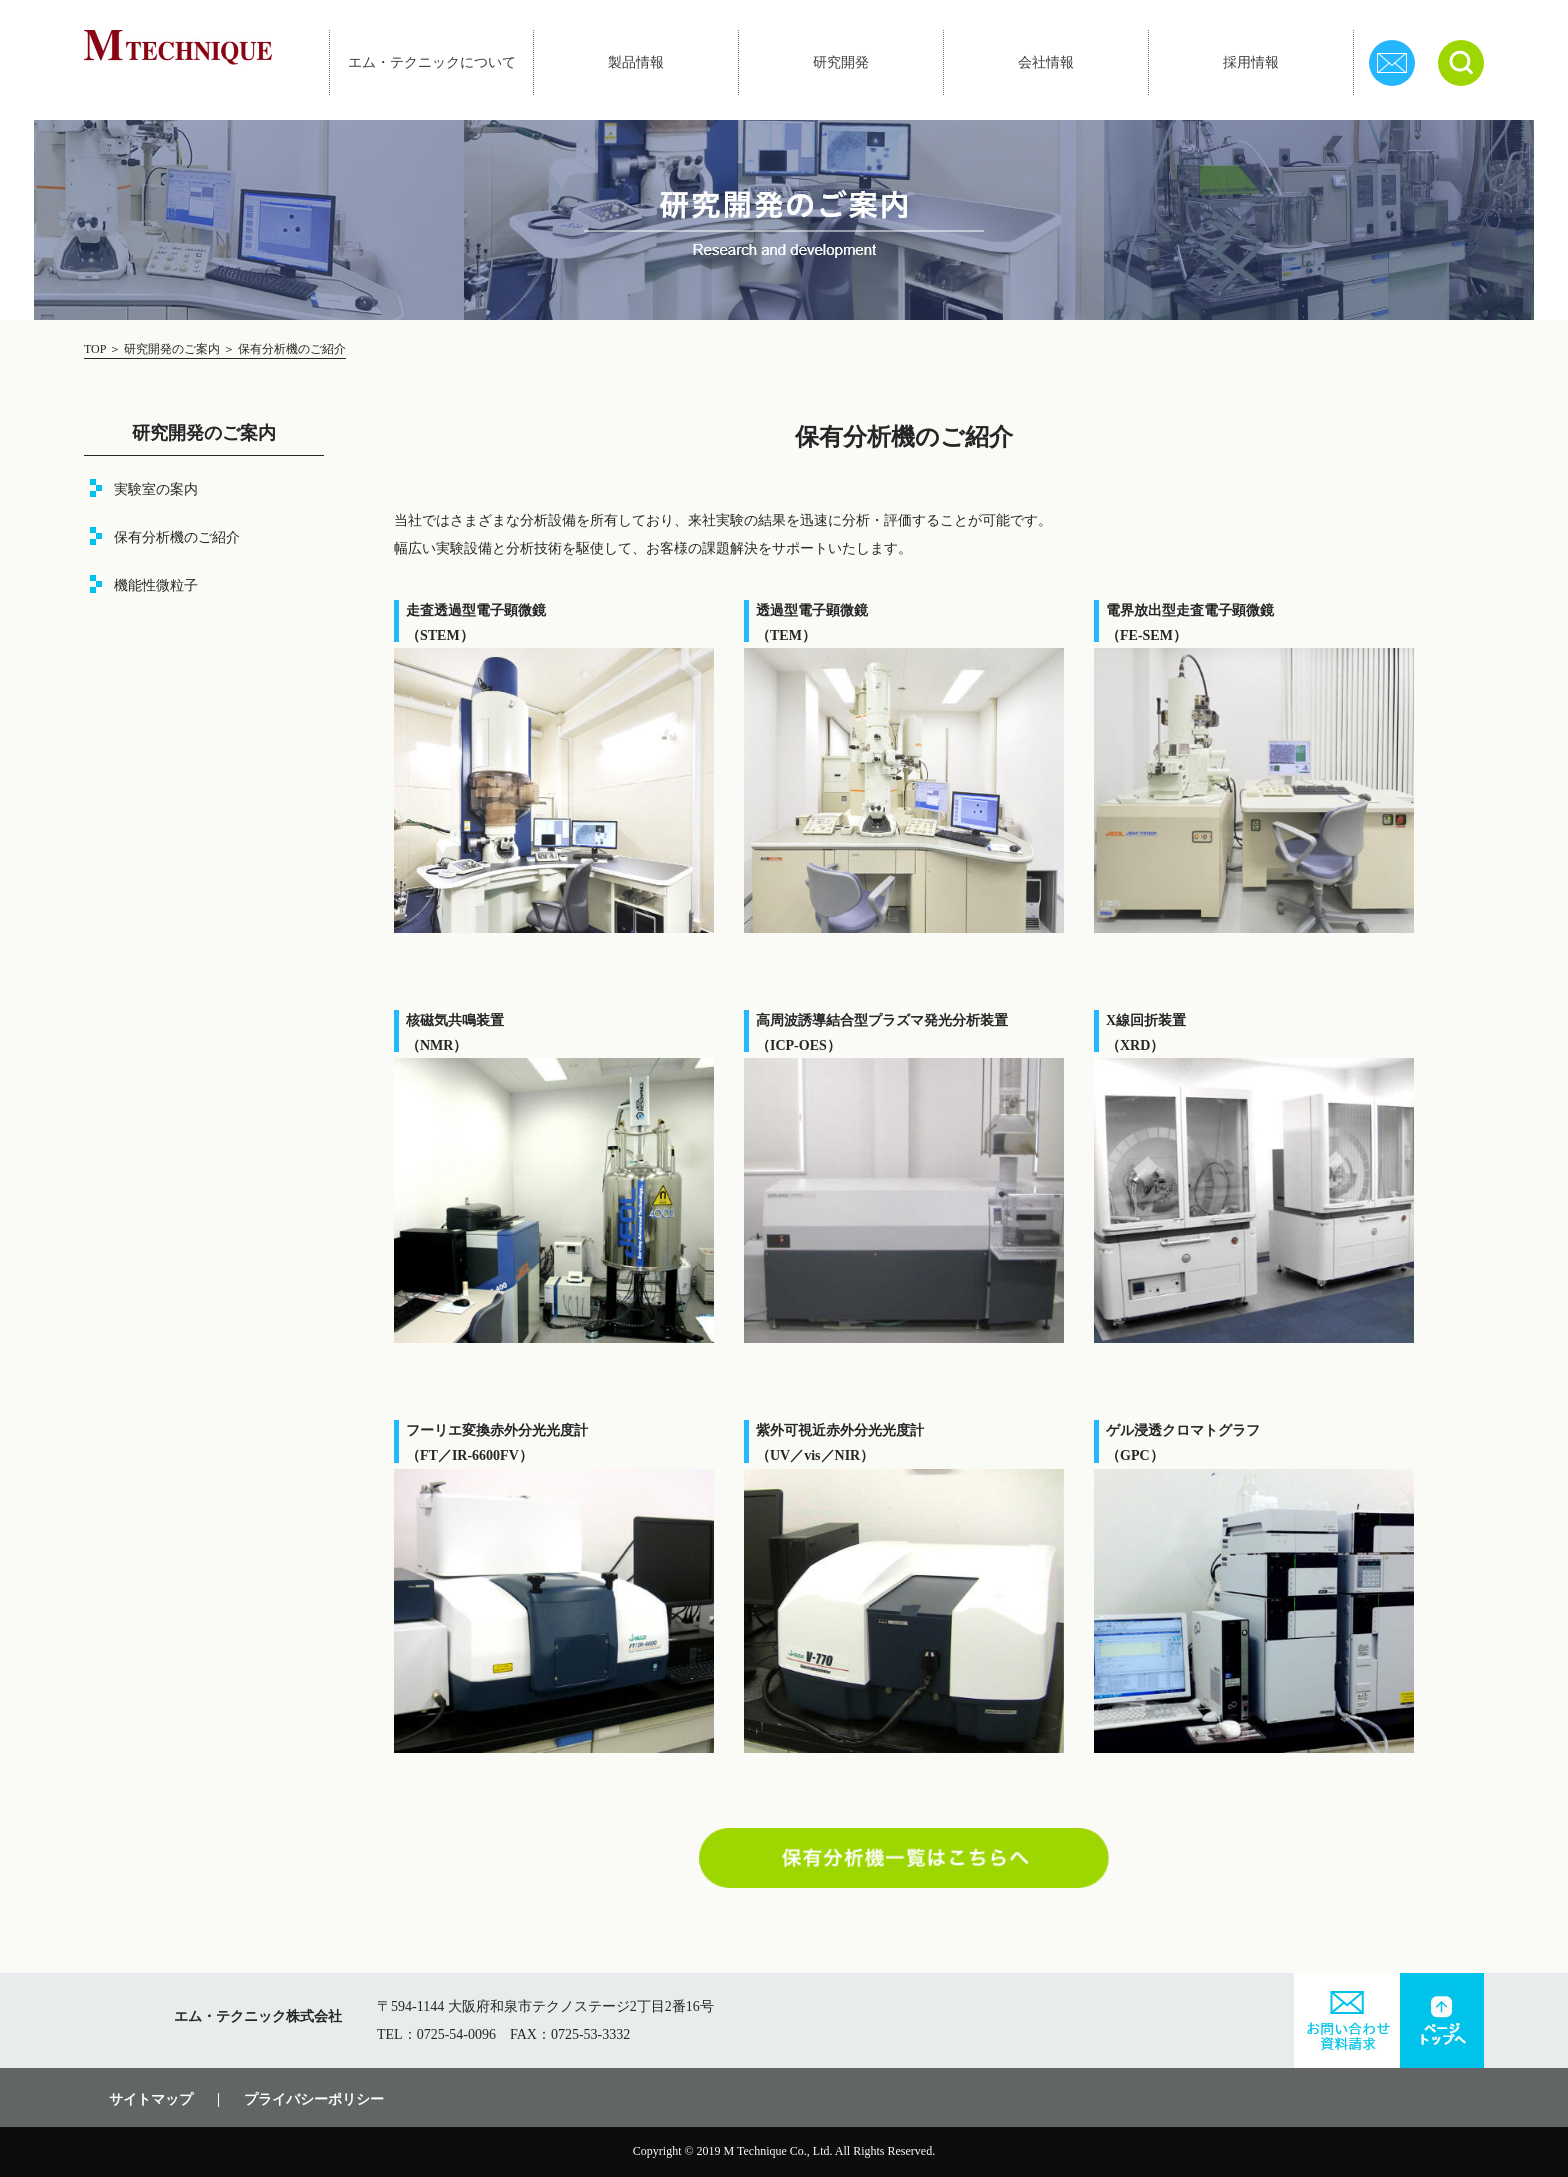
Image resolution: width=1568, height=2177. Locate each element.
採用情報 (1251, 62)
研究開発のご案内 (172, 349)
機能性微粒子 (156, 585)
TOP (96, 349)
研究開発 (841, 62)
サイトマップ (151, 2100)
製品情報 (636, 62)
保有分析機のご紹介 (177, 537)
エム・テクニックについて (432, 62)
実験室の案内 (156, 489)
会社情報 (1046, 62)
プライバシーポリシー (314, 2100)
